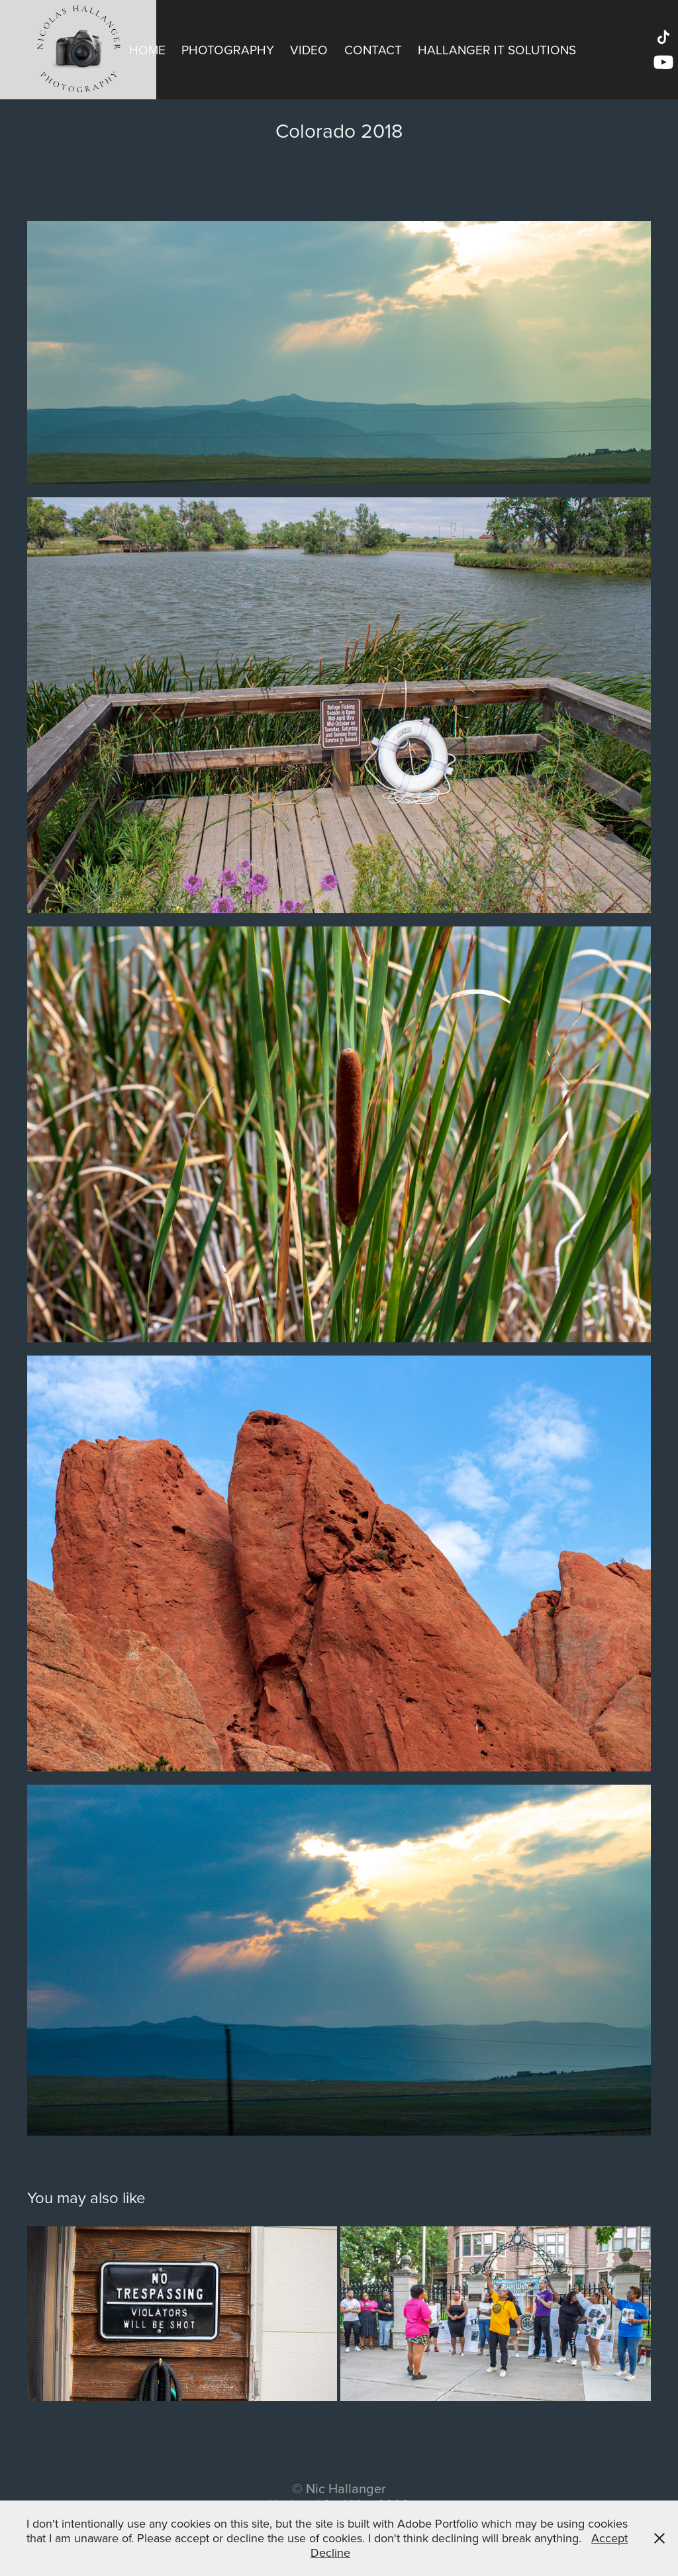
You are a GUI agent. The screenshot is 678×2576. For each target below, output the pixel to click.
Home (147, 49)
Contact (373, 49)
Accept (609, 2538)
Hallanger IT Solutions (497, 49)
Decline (330, 2552)
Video (309, 49)
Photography (227, 49)
